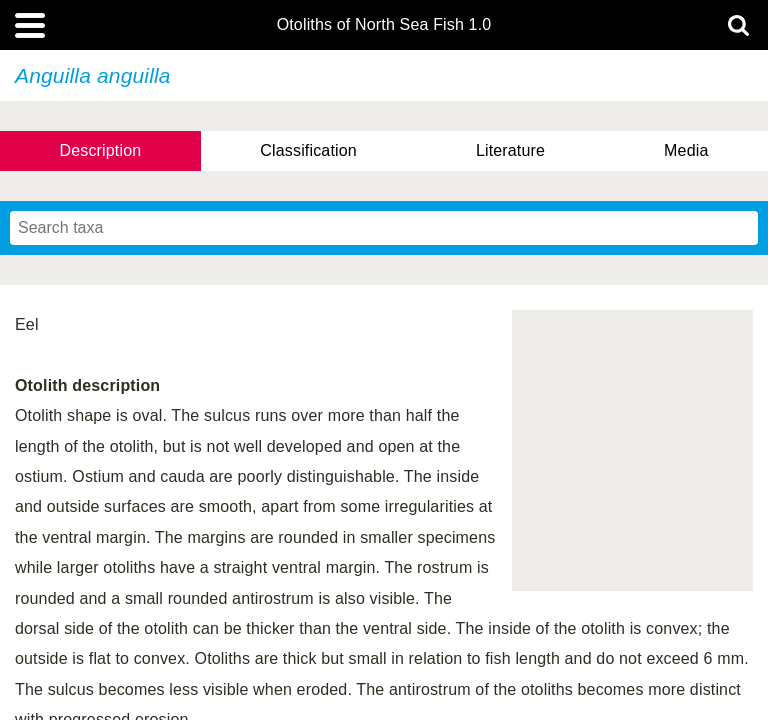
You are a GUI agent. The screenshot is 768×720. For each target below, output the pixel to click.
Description (101, 150)
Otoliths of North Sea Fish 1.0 (384, 25)
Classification (308, 150)
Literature (510, 150)
